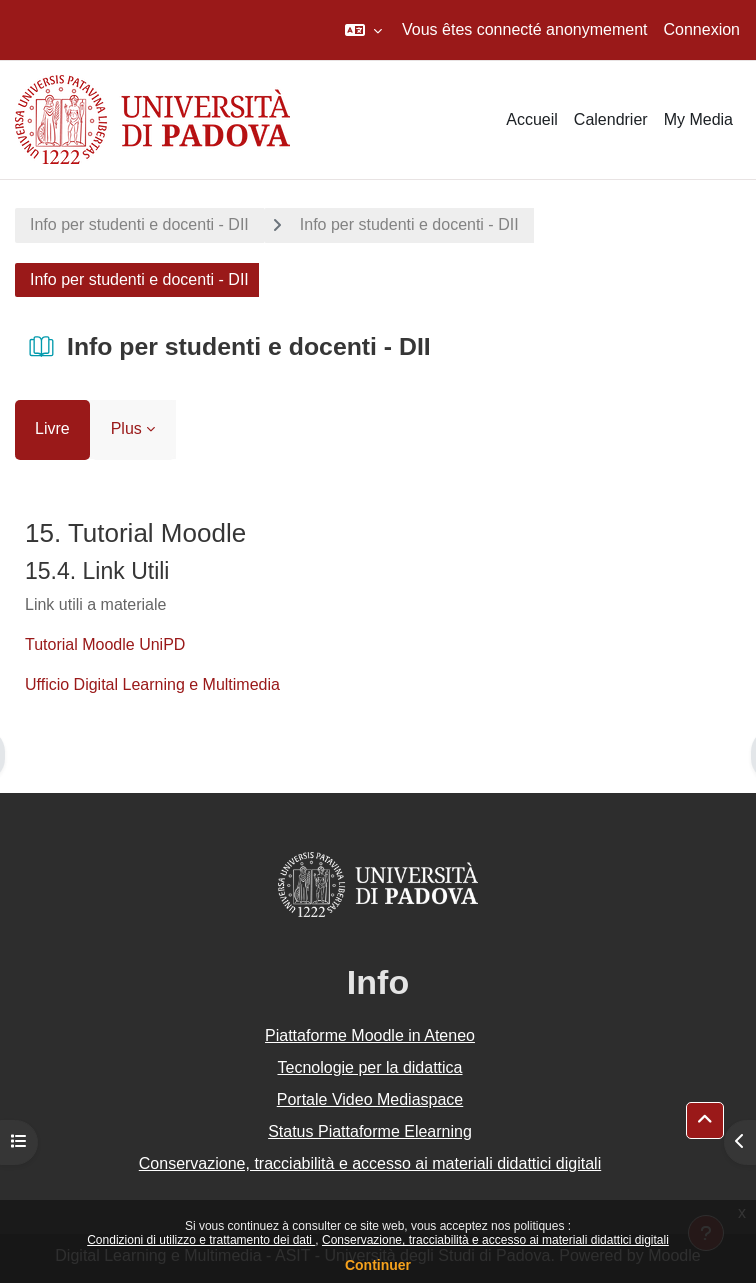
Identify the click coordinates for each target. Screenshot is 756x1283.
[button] (363, 30)
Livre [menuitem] (52, 428)
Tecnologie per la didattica (369, 1067)
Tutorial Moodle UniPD (105, 644)
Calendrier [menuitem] (611, 119)
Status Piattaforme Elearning (370, 1131)
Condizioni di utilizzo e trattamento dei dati (201, 1240)
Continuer (378, 1265)
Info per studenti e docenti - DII (139, 224)
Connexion (702, 29)
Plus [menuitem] (126, 428)
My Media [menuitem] (698, 119)
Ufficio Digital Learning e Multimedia (152, 684)
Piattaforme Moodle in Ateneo (370, 1035)
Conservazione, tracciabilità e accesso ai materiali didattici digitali (495, 1240)
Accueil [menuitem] (532, 119)
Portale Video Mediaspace (370, 1099)
